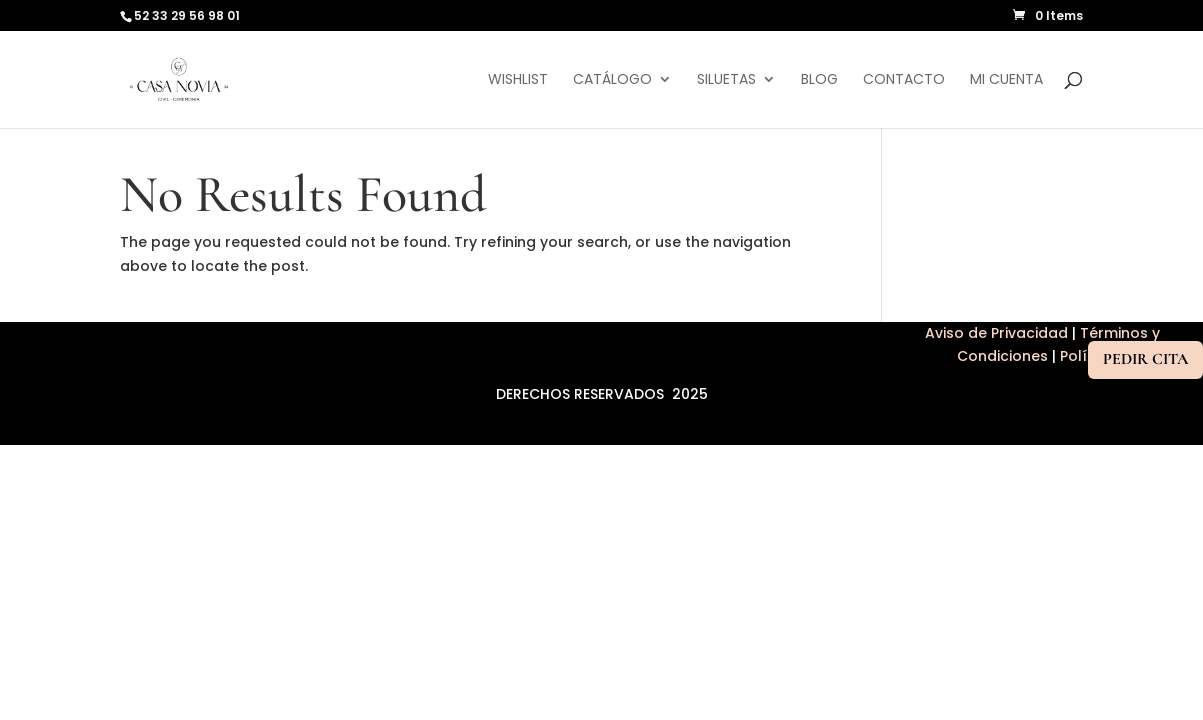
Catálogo (612, 80)
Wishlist (518, 80)
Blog (819, 80)
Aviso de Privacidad (998, 333)
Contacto (904, 80)
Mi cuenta (1006, 80)
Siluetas (726, 80)
